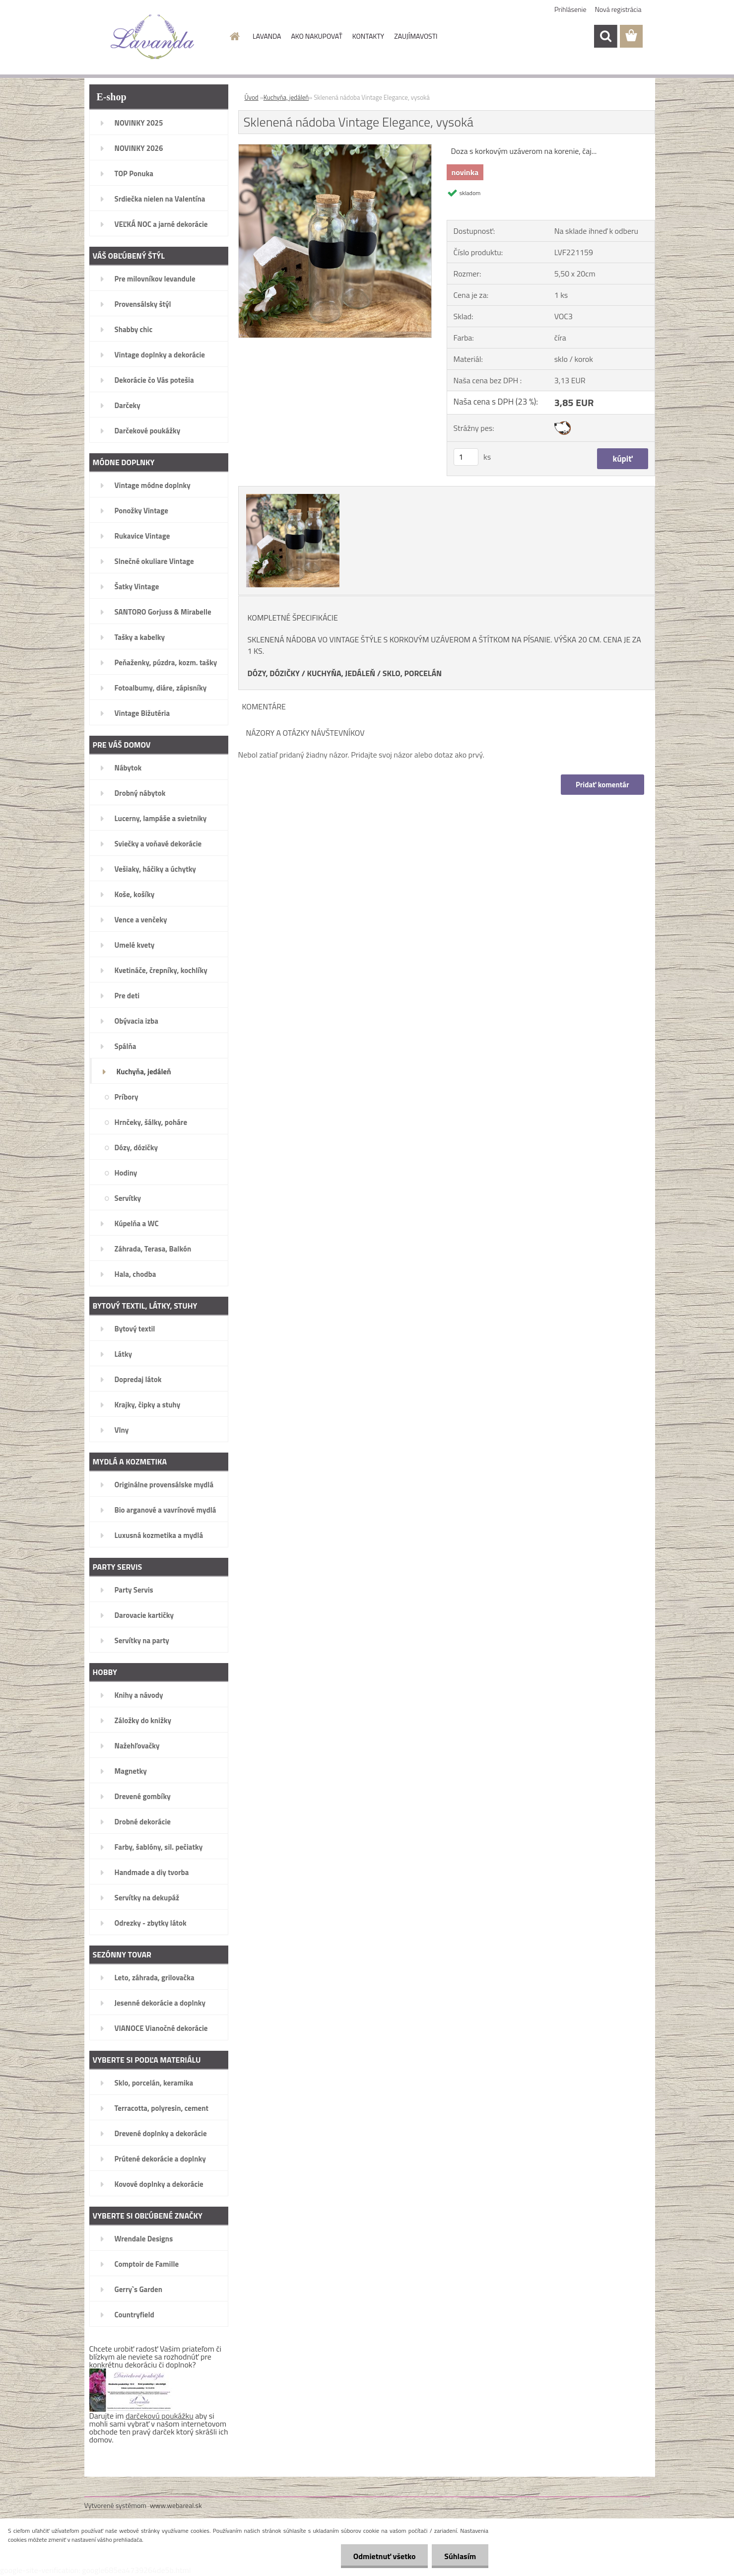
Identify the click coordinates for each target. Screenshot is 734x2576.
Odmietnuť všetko (384, 2556)
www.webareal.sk (176, 2505)
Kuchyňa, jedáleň (286, 97)
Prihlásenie (570, 9)
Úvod (252, 97)
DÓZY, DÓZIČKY (274, 673)
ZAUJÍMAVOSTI (415, 36)
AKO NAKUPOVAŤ (316, 36)
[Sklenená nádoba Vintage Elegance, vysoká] (335, 148)
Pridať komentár (602, 784)
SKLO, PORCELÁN (412, 673)
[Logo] (152, 37)
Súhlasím (460, 2556)
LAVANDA (267, 36)
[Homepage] (233, 36)
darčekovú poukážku (160, 2416)
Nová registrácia (618, 9)
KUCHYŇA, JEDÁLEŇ (341, 673)
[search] (605, 36)
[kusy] (466, 457)
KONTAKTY (368, 36)
